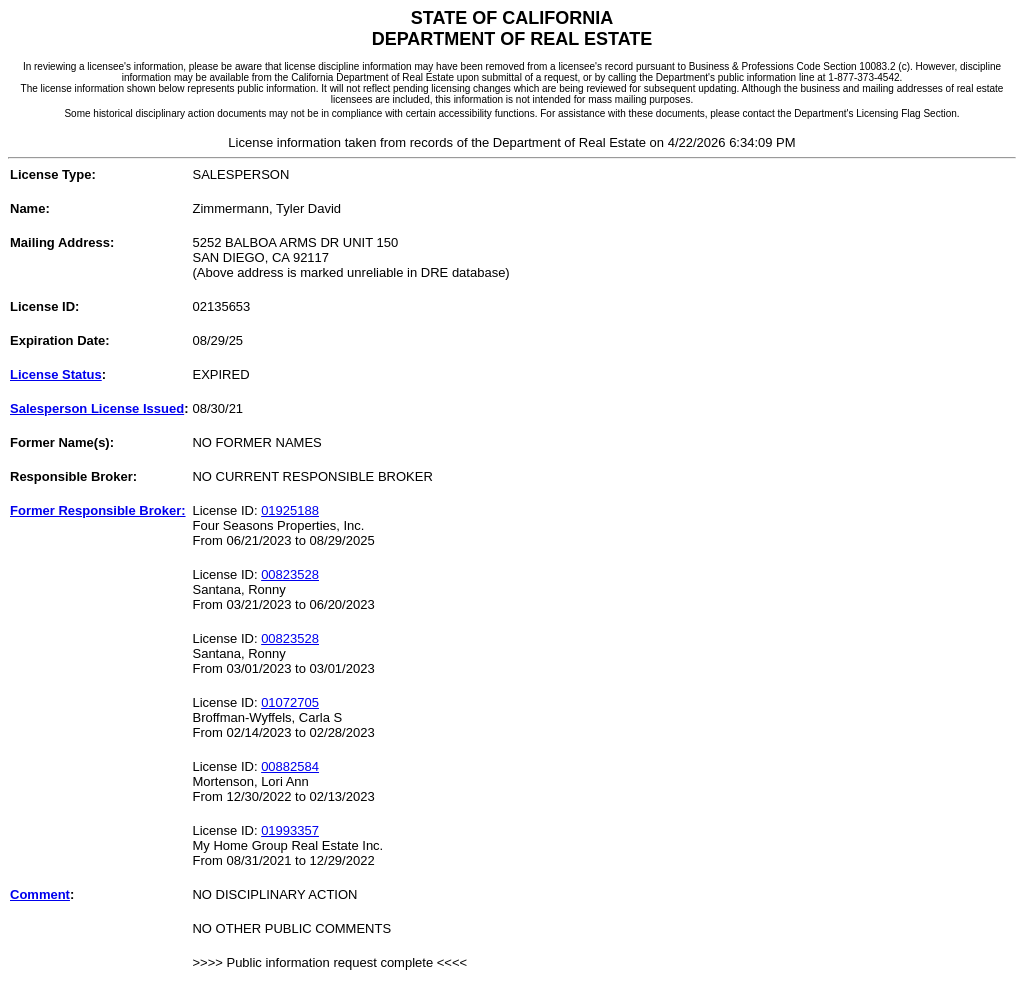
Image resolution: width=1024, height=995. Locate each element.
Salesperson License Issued (97, 408)
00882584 (290, 766)
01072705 (290, 702)
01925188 (290, 510)
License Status (56, 374)
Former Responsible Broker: (98, 510)
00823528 (290, 574)
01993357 (290, 830)
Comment (40, 894)
